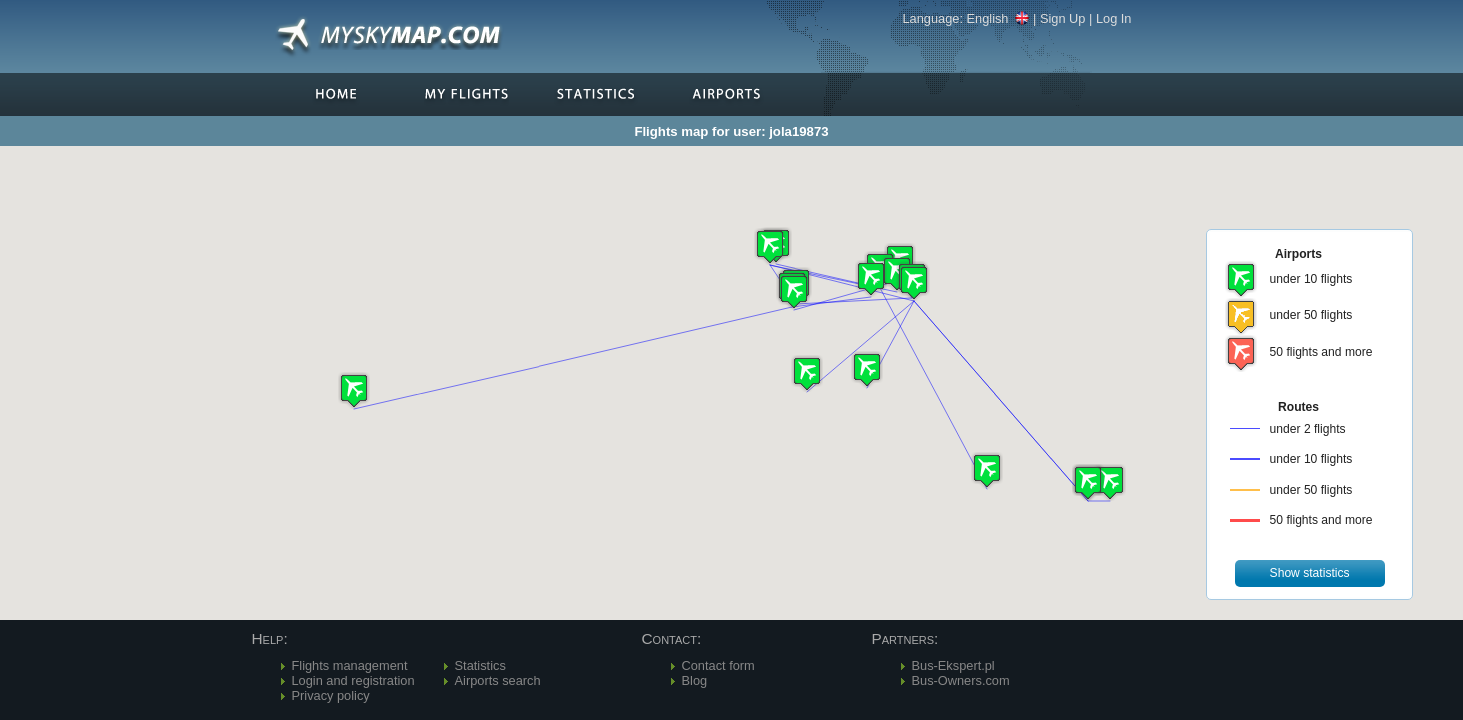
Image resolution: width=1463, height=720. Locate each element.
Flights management (350, 665)
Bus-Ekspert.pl (953, 665)
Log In (1114, 18)
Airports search (498, 680)
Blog (695, 680)
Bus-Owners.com (961, 680)
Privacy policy (331, 695)
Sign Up (1063, 18)
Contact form (718, 665)
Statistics (480, 665)
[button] (914, 282)
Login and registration (353, 680)
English (998, 18)
